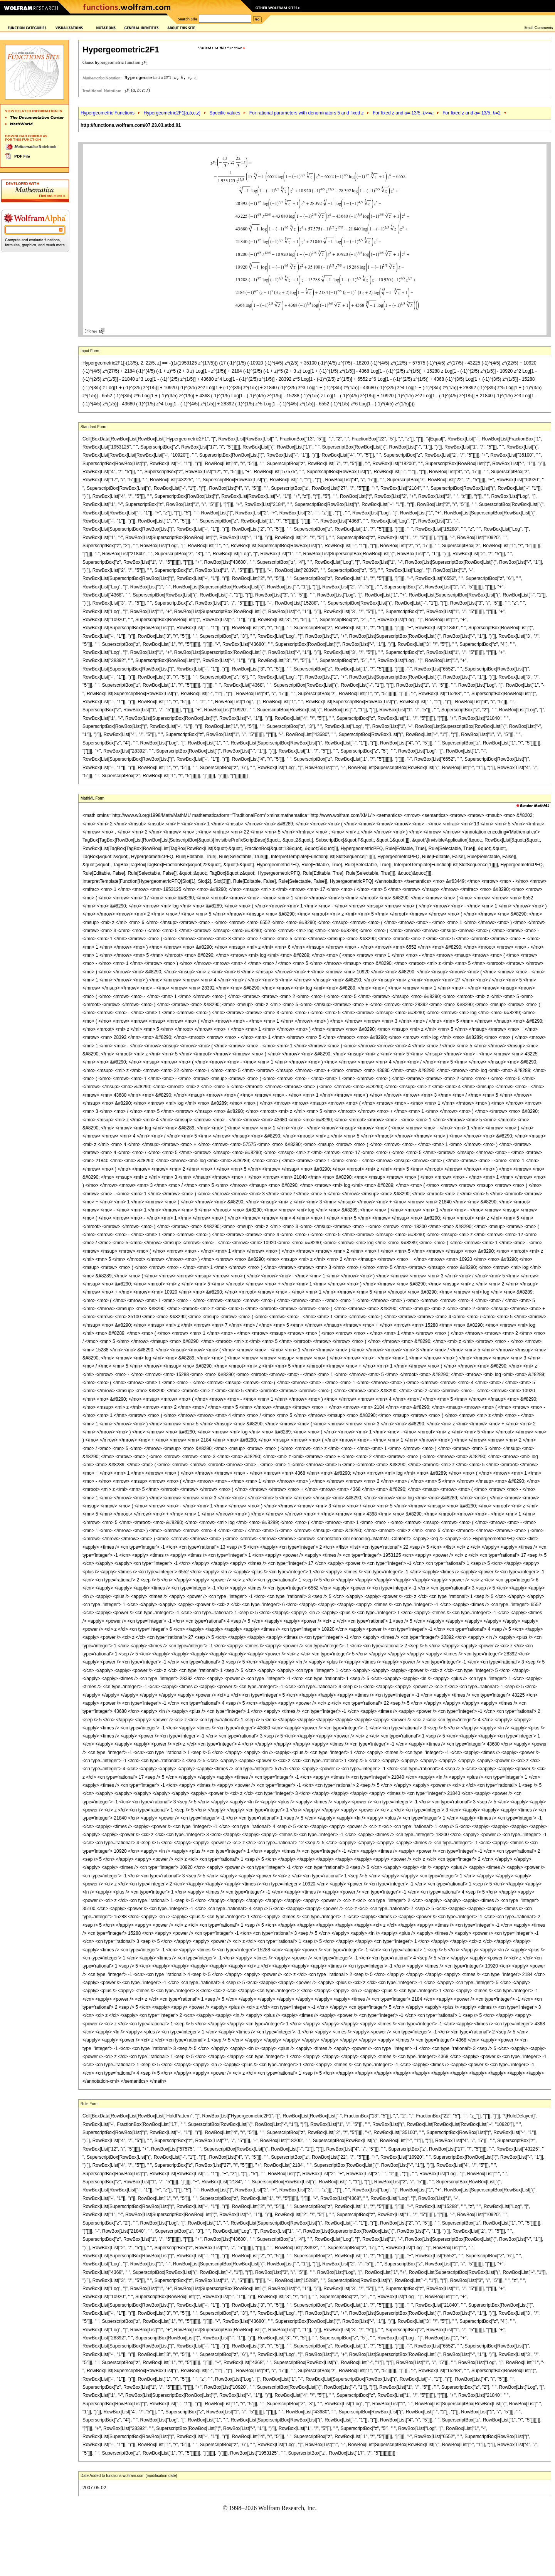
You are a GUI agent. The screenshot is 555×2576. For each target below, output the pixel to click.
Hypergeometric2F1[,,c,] (171, 113)
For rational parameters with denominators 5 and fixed (306, 113)
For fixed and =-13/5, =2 (471, 113)
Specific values (224, 113)
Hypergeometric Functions (108, 113)
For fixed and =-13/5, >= (403, 113)
